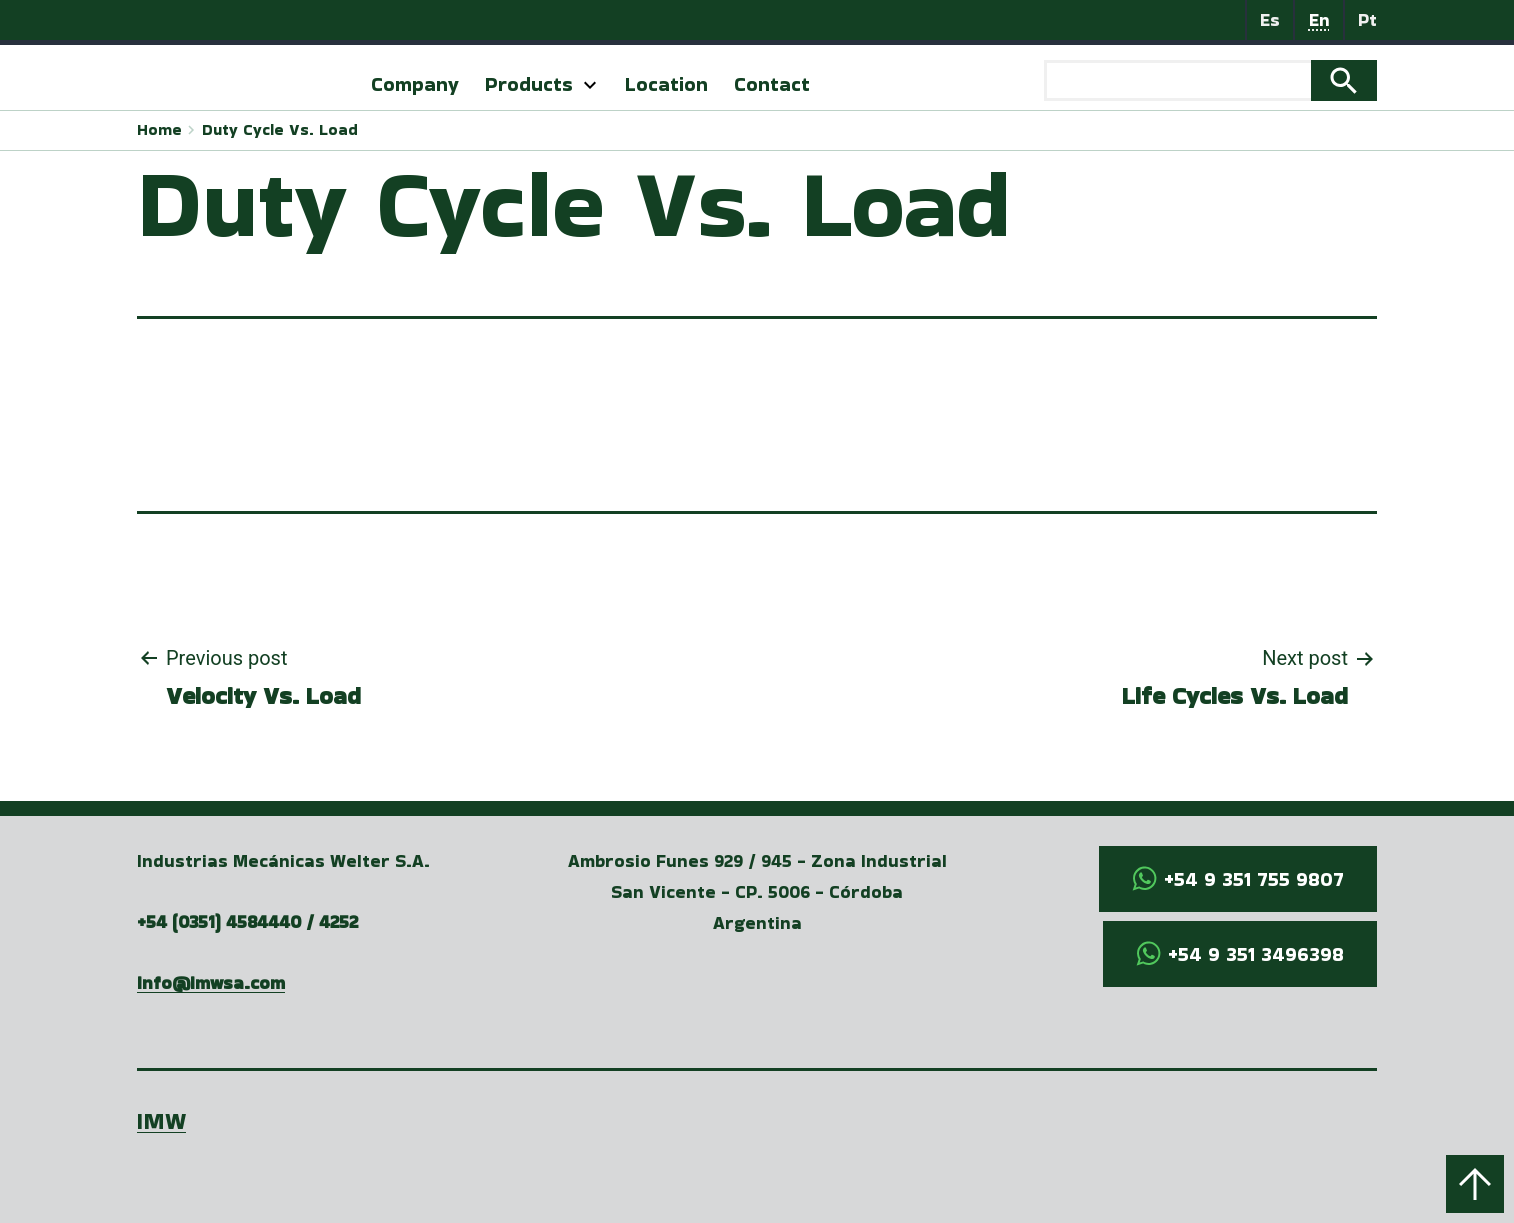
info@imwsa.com (211, 982)
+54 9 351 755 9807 (1254, 879)
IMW (161, 1120)
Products (529, 84)
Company (415, 84)
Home (159, 129)
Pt (1367, 19)
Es (1270, 19)
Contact (772, 84)
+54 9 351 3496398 (1256, 954)
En (1319, 19)
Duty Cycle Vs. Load (280, 129)
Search (1344, 81)
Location (666, 84)
